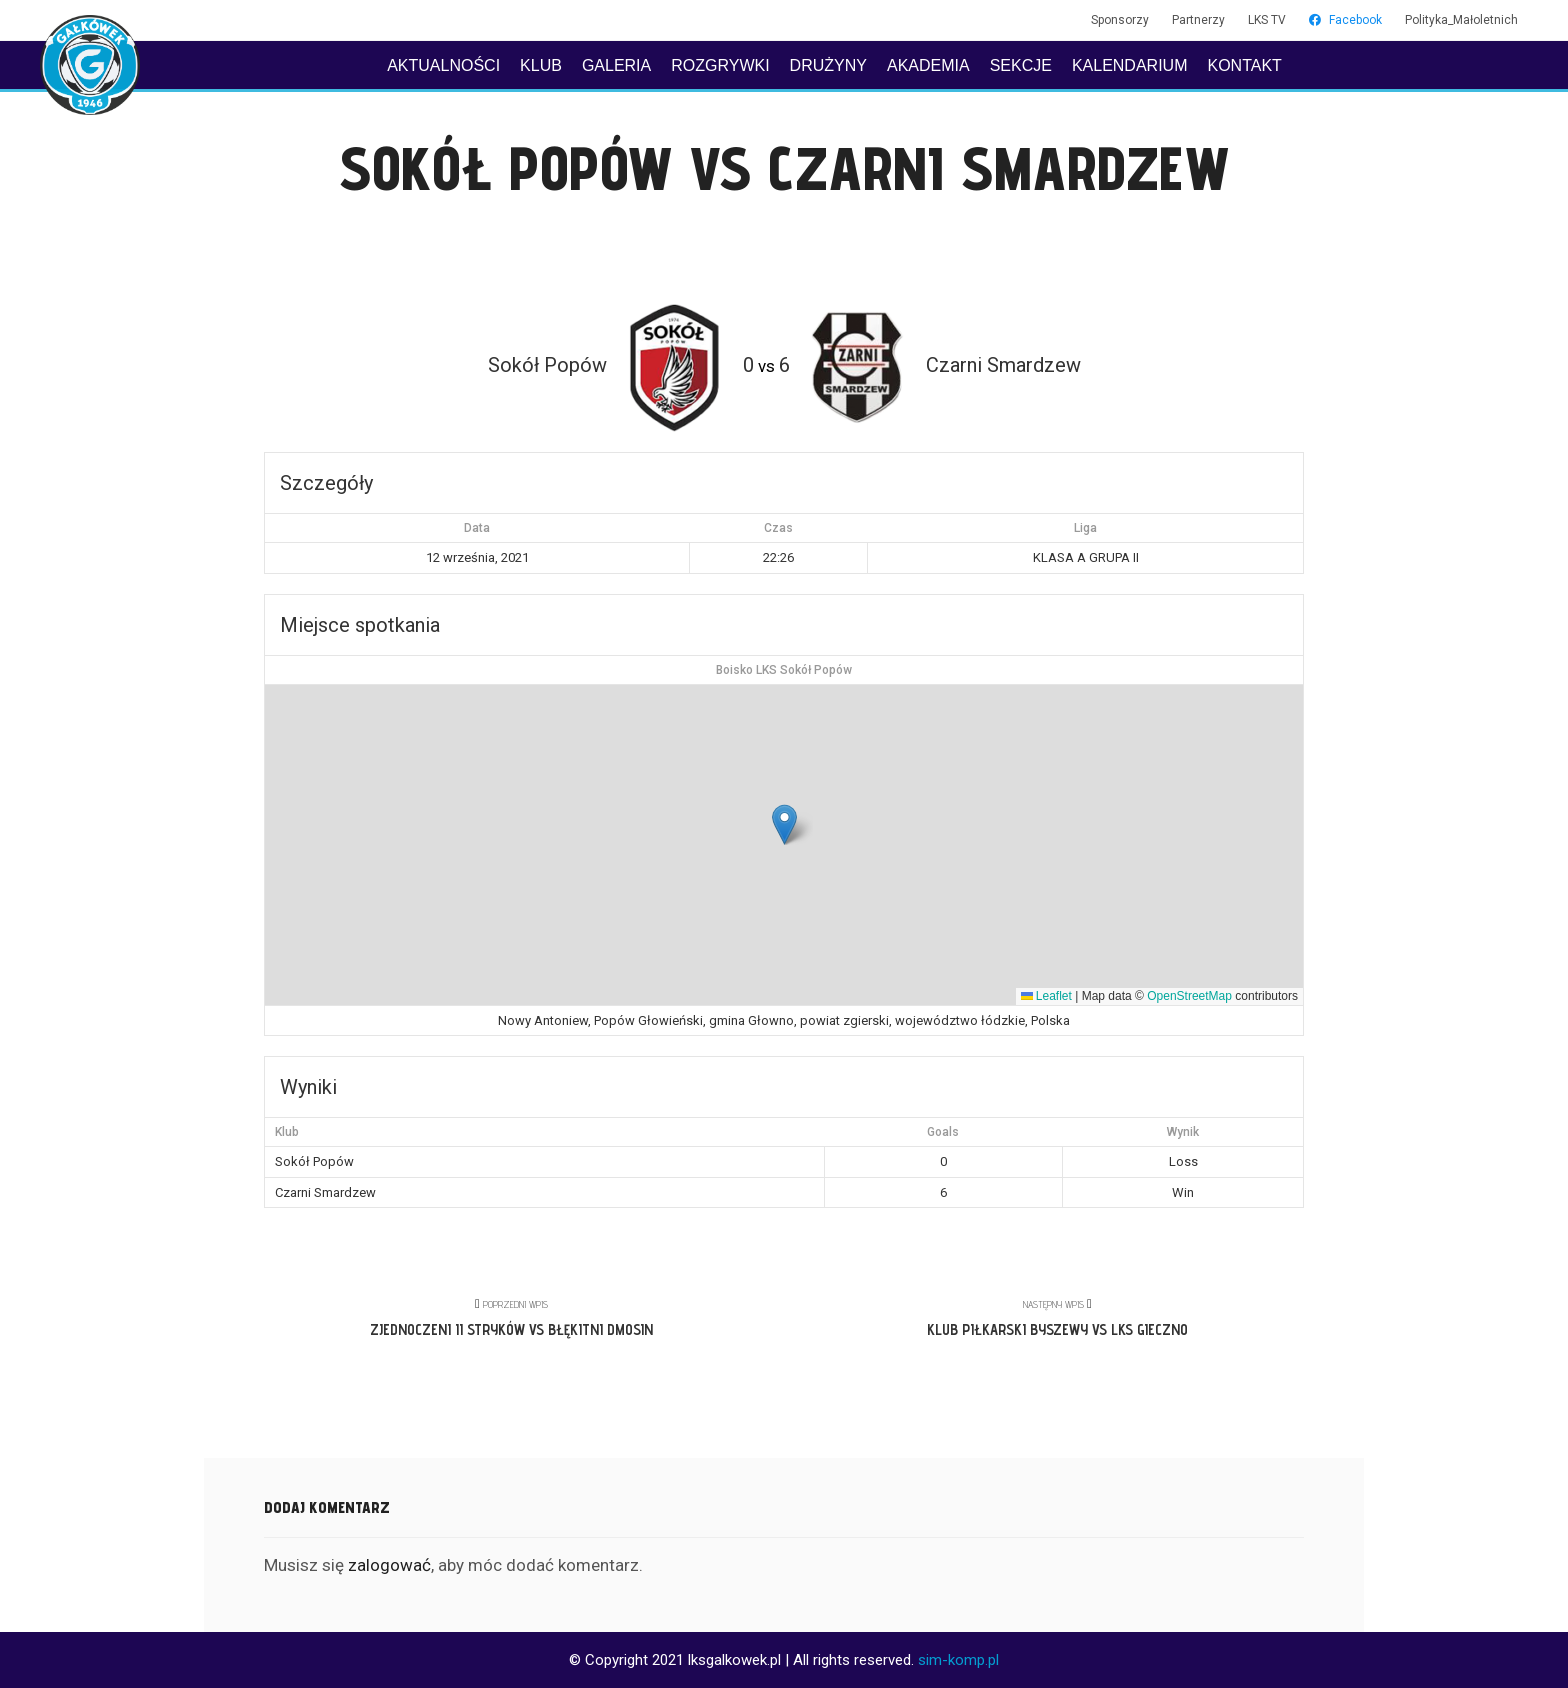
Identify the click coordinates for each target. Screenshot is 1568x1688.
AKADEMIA (928, 65)
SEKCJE (1021, 65)
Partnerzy (1198, 20)
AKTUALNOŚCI (443, 65)
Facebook (1345, 20)
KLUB (541, 65)
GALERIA (616, 65)
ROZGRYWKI (720, 65)
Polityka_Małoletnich (1461, 20)
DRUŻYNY (828, 65)
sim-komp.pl (958, 1660)
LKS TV (1267, 20)
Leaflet (1046, 996)
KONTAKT (1244, 65)
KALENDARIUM (1130, 65)
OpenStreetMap (1189, 996)
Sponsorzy (1120, 20)
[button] (784, 824)
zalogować (389, 1565)
